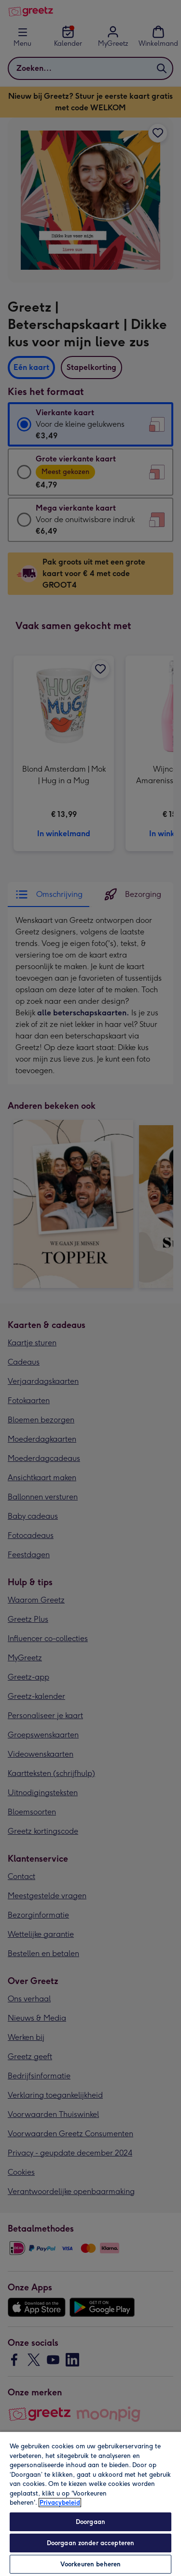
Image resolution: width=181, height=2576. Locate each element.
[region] (90, 2503)
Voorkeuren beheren (90, 2564)
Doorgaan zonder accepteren (90, 2543)
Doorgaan (90, 2521)
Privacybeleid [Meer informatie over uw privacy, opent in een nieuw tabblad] (60, 2502)
